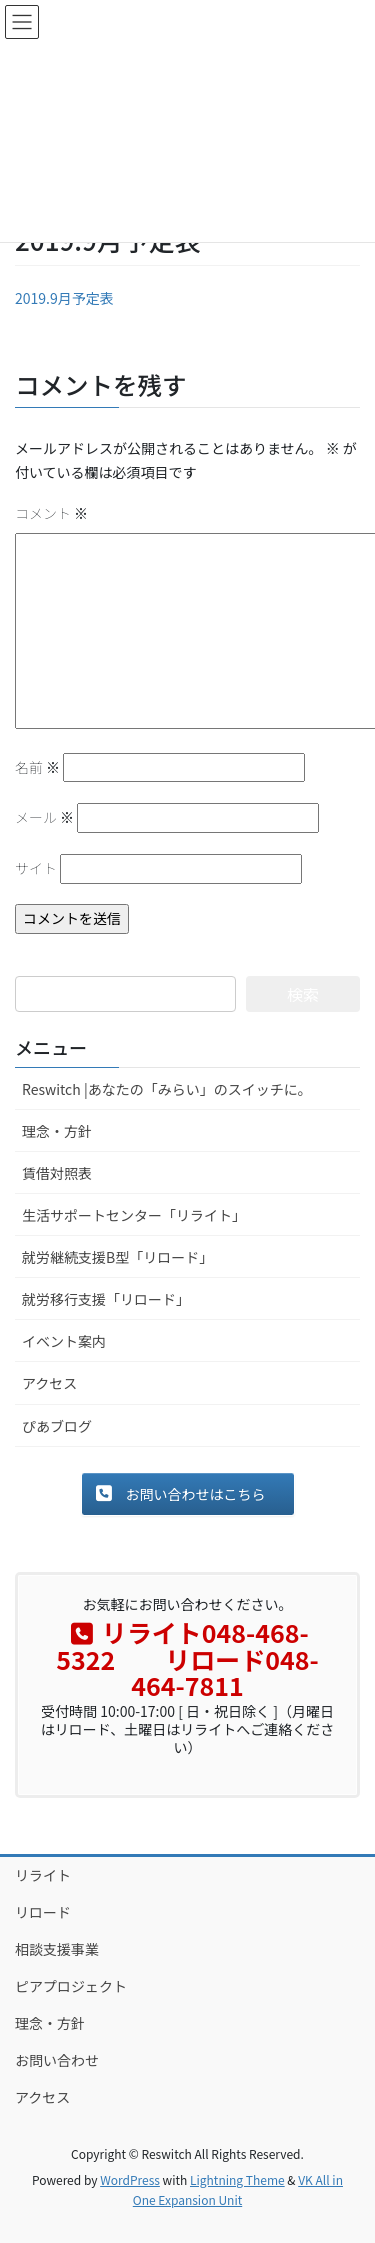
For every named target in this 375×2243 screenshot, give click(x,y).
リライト (43, 1875)
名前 (37, 767)
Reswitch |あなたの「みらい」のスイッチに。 (167, 1089)
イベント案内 (64, 1341)
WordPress (130, 2179)
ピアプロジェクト (71, 1986)
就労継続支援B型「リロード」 (117, 1257)
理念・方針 (57, 1131)
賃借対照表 (57, 1173)
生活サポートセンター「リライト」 (134, 1215)
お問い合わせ (57, 2060)
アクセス (49, 1383)
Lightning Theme (237, 2179)
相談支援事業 (57, 1949)
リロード (43, 1912)
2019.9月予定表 (64, 298)
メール (44, 817)
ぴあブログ (57, 1426)
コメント (51, 513)
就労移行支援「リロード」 (106, 1299)
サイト (36, 868)
